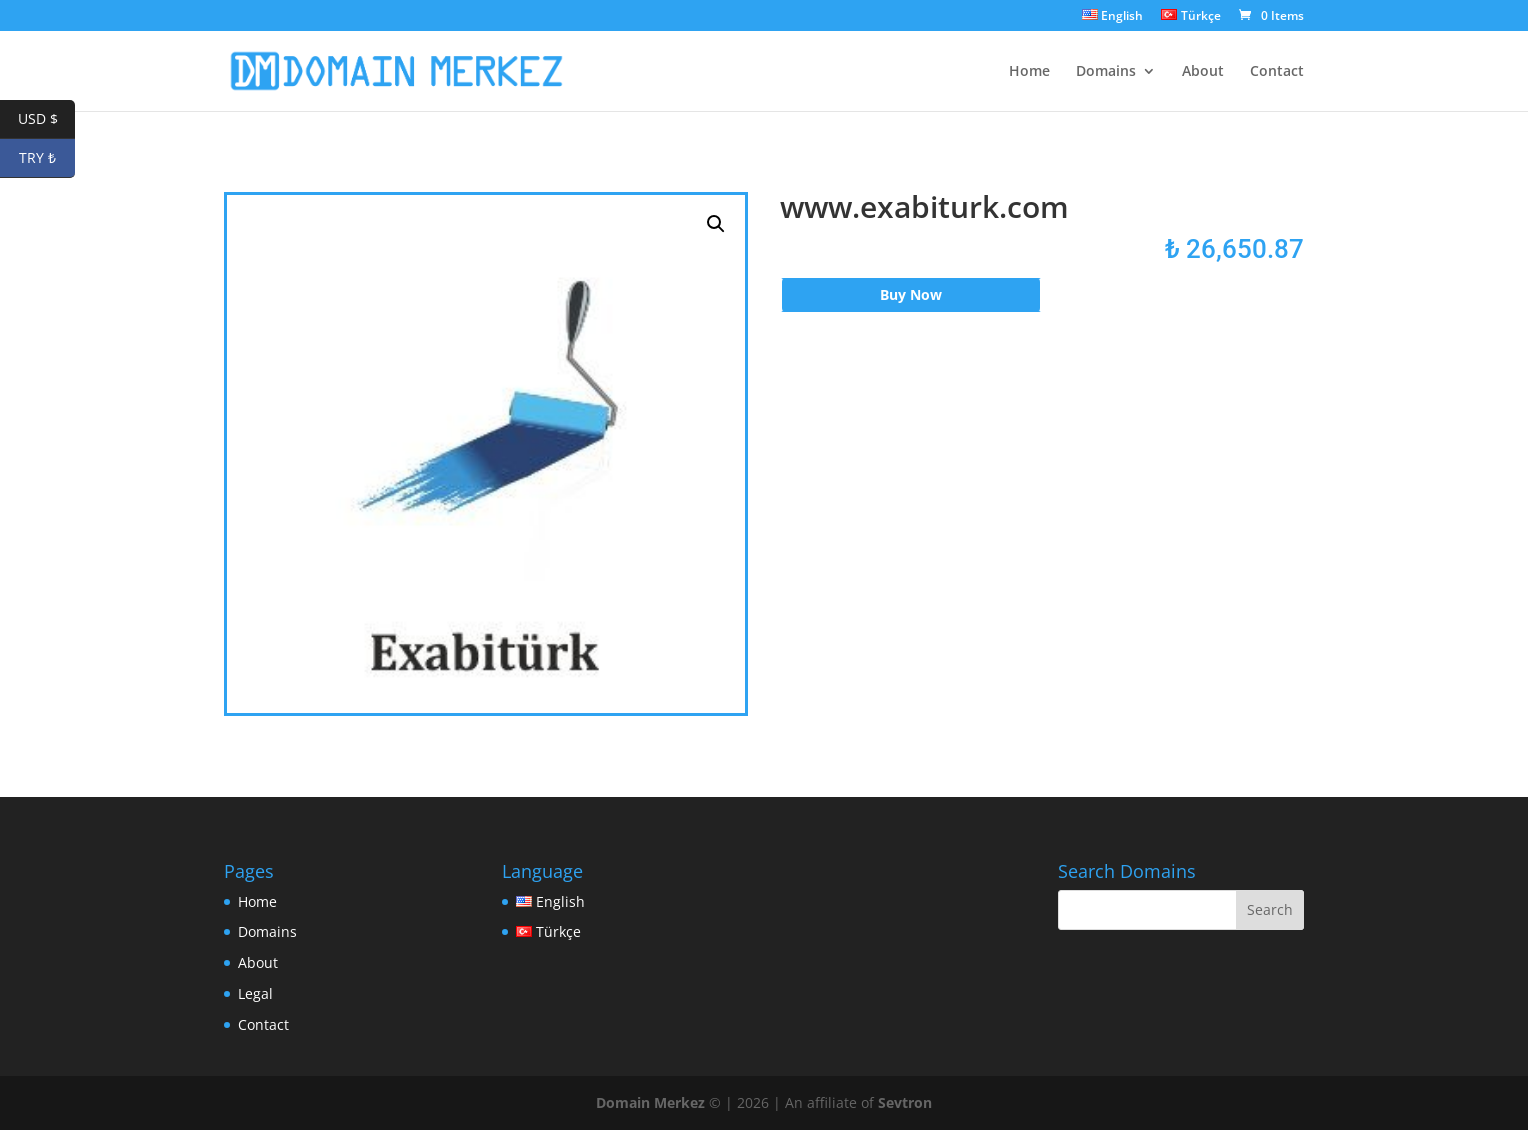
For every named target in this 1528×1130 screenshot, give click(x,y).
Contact (1277, 72)
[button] (716, 224)
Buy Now (911, 294)
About (1203, 72)
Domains (1106, 72)
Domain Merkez (650, 1102)
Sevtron (905, 1102)
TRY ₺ (47, 158)
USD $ (47, 119)
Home (1029, 72)
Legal (255, 993)
